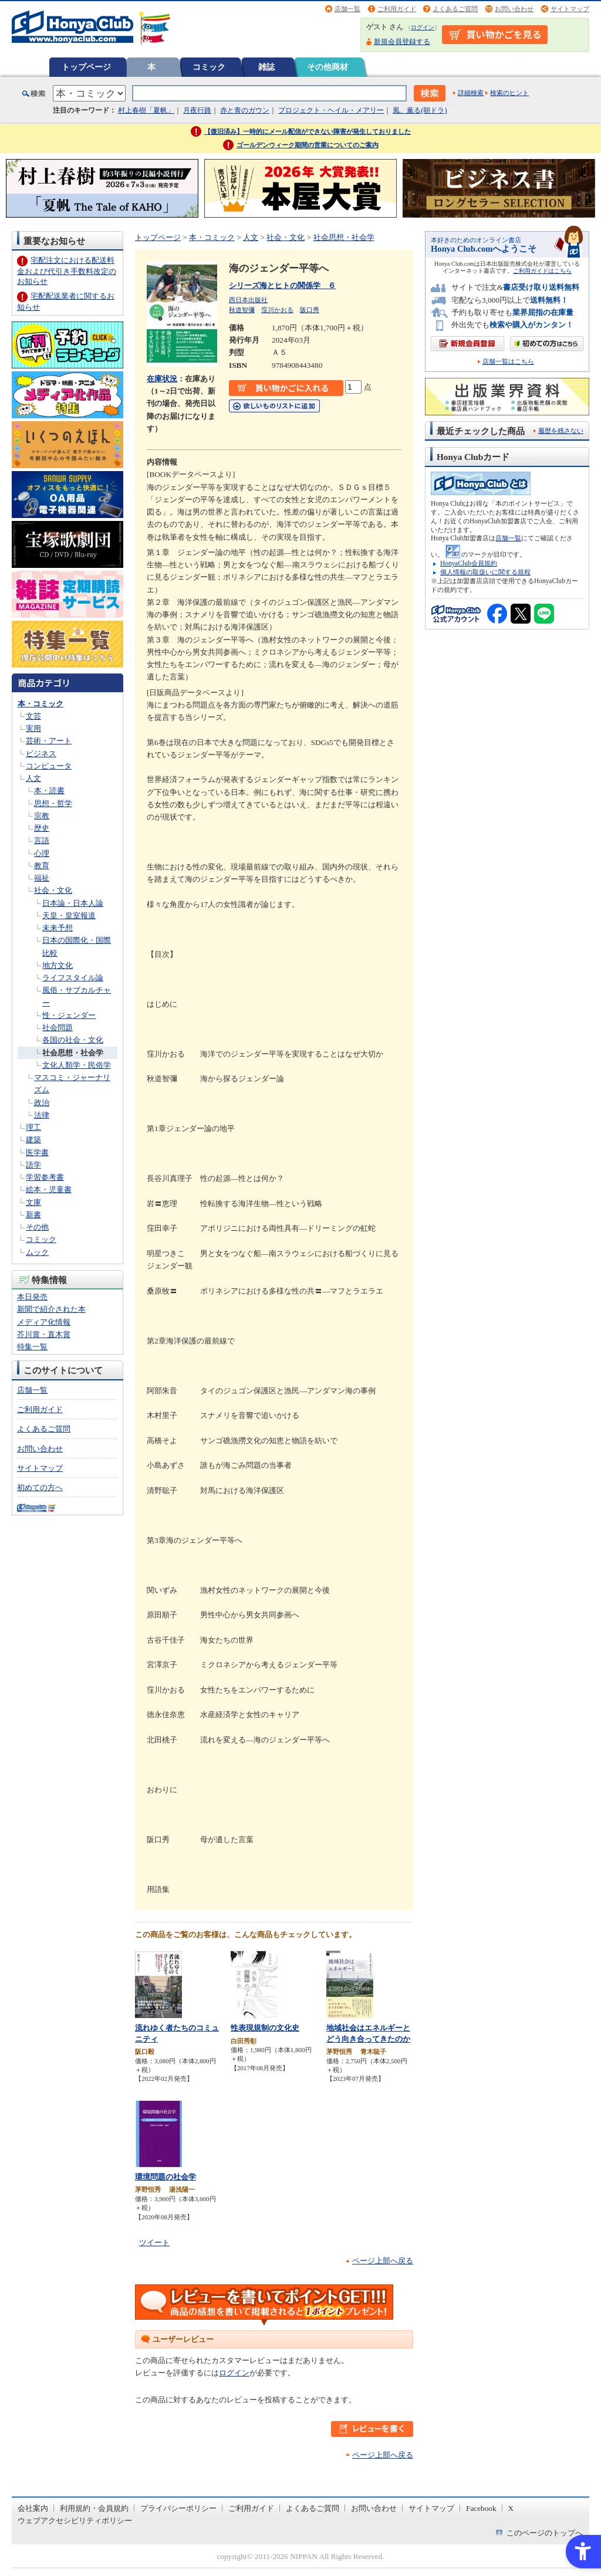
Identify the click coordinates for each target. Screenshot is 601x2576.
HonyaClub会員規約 (468, 563)
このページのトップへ (545, 2532)
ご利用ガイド (396, 8)
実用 (33, 728)
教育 (41, 865)
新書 (33, 1214)
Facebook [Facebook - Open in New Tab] (481, 2508)
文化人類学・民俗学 (76, 1065)
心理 (41, 853)
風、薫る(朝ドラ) (420, 110)
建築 (33, 1139)
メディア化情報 (43, 1322)
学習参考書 (45, 1177)
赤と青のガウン (244, 110)
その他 (37, 1227)
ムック (37, 1252)
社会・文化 (53, 890)
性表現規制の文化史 (265, 2027)
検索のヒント (509, 92)
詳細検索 (471, 92)
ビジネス (41, 753)
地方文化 (57, 965)
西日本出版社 (248, 299)
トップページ (86, 67)
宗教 (41, 815)
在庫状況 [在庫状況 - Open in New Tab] (162, 378)
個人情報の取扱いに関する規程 (485, 572)
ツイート (154, 2242)
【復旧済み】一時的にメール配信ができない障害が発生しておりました (307, 131)
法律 (41, 1115)
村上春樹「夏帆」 (146, 110)
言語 (41, 840)
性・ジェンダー (69, 1015)
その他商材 (327, 67)
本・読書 (49, 790)
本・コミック (40, 703)
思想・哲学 (53, 803)
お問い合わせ (514, 8)
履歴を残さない (560, 430)
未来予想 (57, 927)
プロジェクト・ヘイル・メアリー (331, 110)
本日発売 (32, 1296)
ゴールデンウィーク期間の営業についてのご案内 (308, 144)
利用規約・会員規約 (94, 2508)
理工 (33, 1127)
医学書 (37, 1152)
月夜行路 (197, 110)
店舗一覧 (347, 8)
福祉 (41, 878)
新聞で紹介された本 (51, 1309)
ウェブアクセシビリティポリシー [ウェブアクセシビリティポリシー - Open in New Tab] (75, 2520)
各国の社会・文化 (72, 1039)
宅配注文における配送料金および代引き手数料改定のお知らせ (66, 271)
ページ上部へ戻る (382, 2260)
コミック (209, 67)
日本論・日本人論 (72, 903)
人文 (33, 778)
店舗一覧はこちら (508, 361)
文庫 (33, 1202)
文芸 (33, 716)
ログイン (422, 27)
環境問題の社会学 (165, 2176)
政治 (41, 1102)
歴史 (41, 828)
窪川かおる (277, 309)
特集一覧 (32, 1346)
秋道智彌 (242, 309)
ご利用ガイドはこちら (542, 271)
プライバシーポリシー (178, 2508)
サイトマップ (570, 8)
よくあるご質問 (455, 8)
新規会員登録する (402, 42)
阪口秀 (309, 309)
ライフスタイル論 (72, 977)
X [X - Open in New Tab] (511, 2508)
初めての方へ (40, 1487)
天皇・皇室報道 (69, 915)
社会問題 (57, 1027)
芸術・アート (49, 740)
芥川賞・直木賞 (43, 1334)
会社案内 (33, 2508)
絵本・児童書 (49, 1189)
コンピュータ (49, 765)
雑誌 (266, 67)
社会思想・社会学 (72, 1052)
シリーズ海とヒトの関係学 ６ (282, 285)
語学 (33, 1164)
